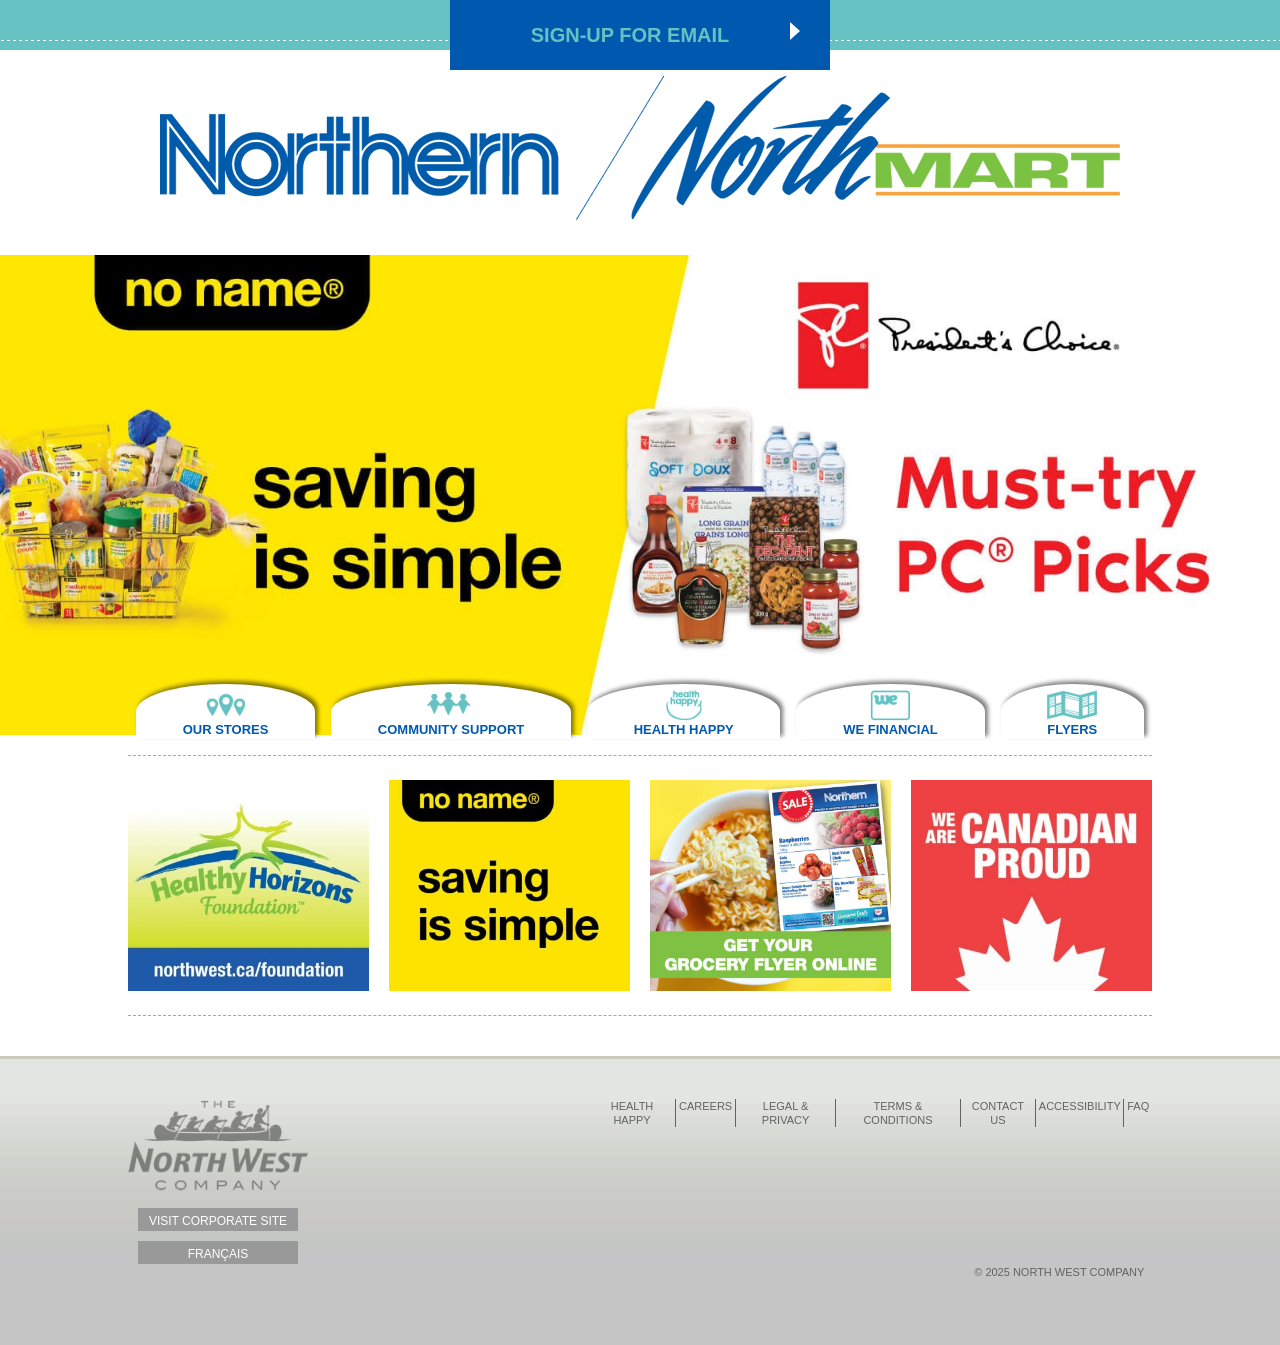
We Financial (890, 729)
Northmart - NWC (640, 147)
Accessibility (1080, 1106)
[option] (640, 495)
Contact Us (998, 1113)
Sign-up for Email (630, 35)
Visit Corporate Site (218, 1221)
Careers (705, 1106)
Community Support (451, 729)
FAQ (1138, 1106)
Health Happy (684, 729)
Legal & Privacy (785, 1113)
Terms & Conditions (897, 1113)
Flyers (1072, 729)
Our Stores (226, 729)
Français (218, 1254)
